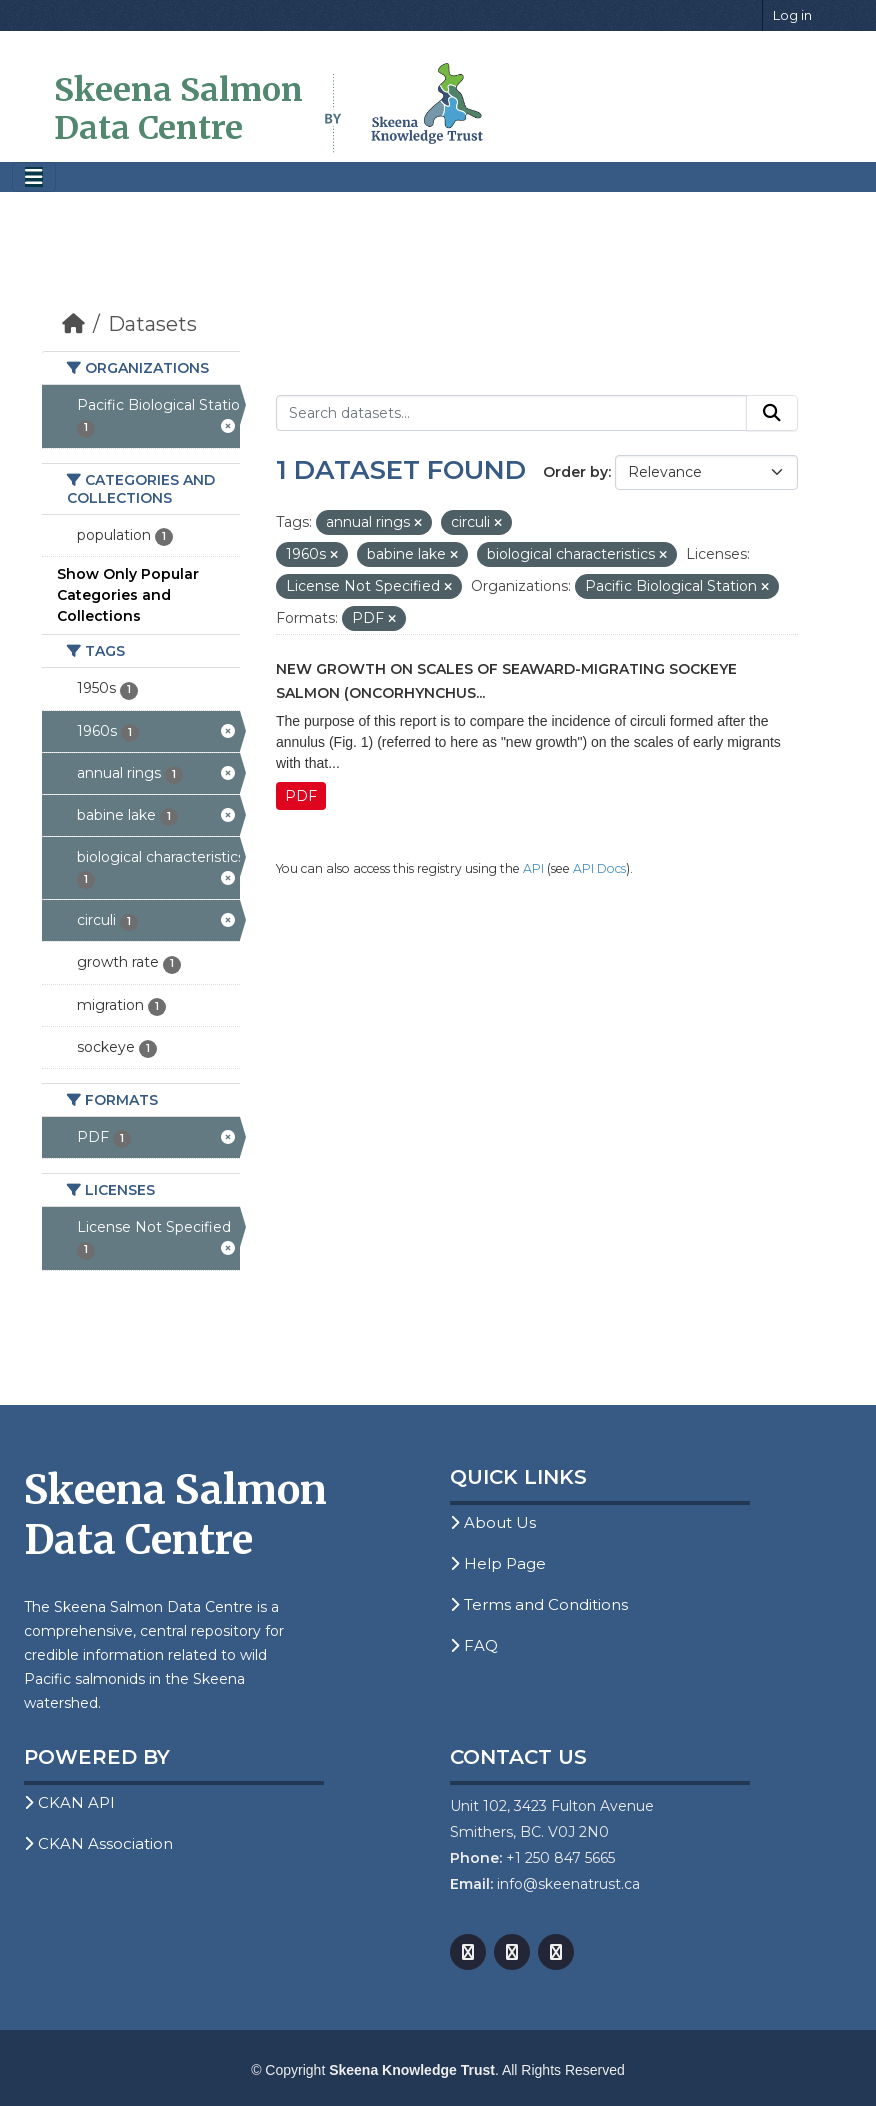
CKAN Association (98, 1843)
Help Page (498, 1563)
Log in (792, 15)
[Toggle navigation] (34, 177)
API (533, 868)
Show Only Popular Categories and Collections (128, 595)
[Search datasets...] (511, 413)
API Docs (599, 868)
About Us (493, 1522)
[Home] (73, 324)
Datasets (152, 324)
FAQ (474, 1645)
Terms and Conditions (539, 1604)
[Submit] (772, 413)
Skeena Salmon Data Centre (178, 109)
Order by (575, 472)
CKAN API (69, 1802)
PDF (301, 796)
